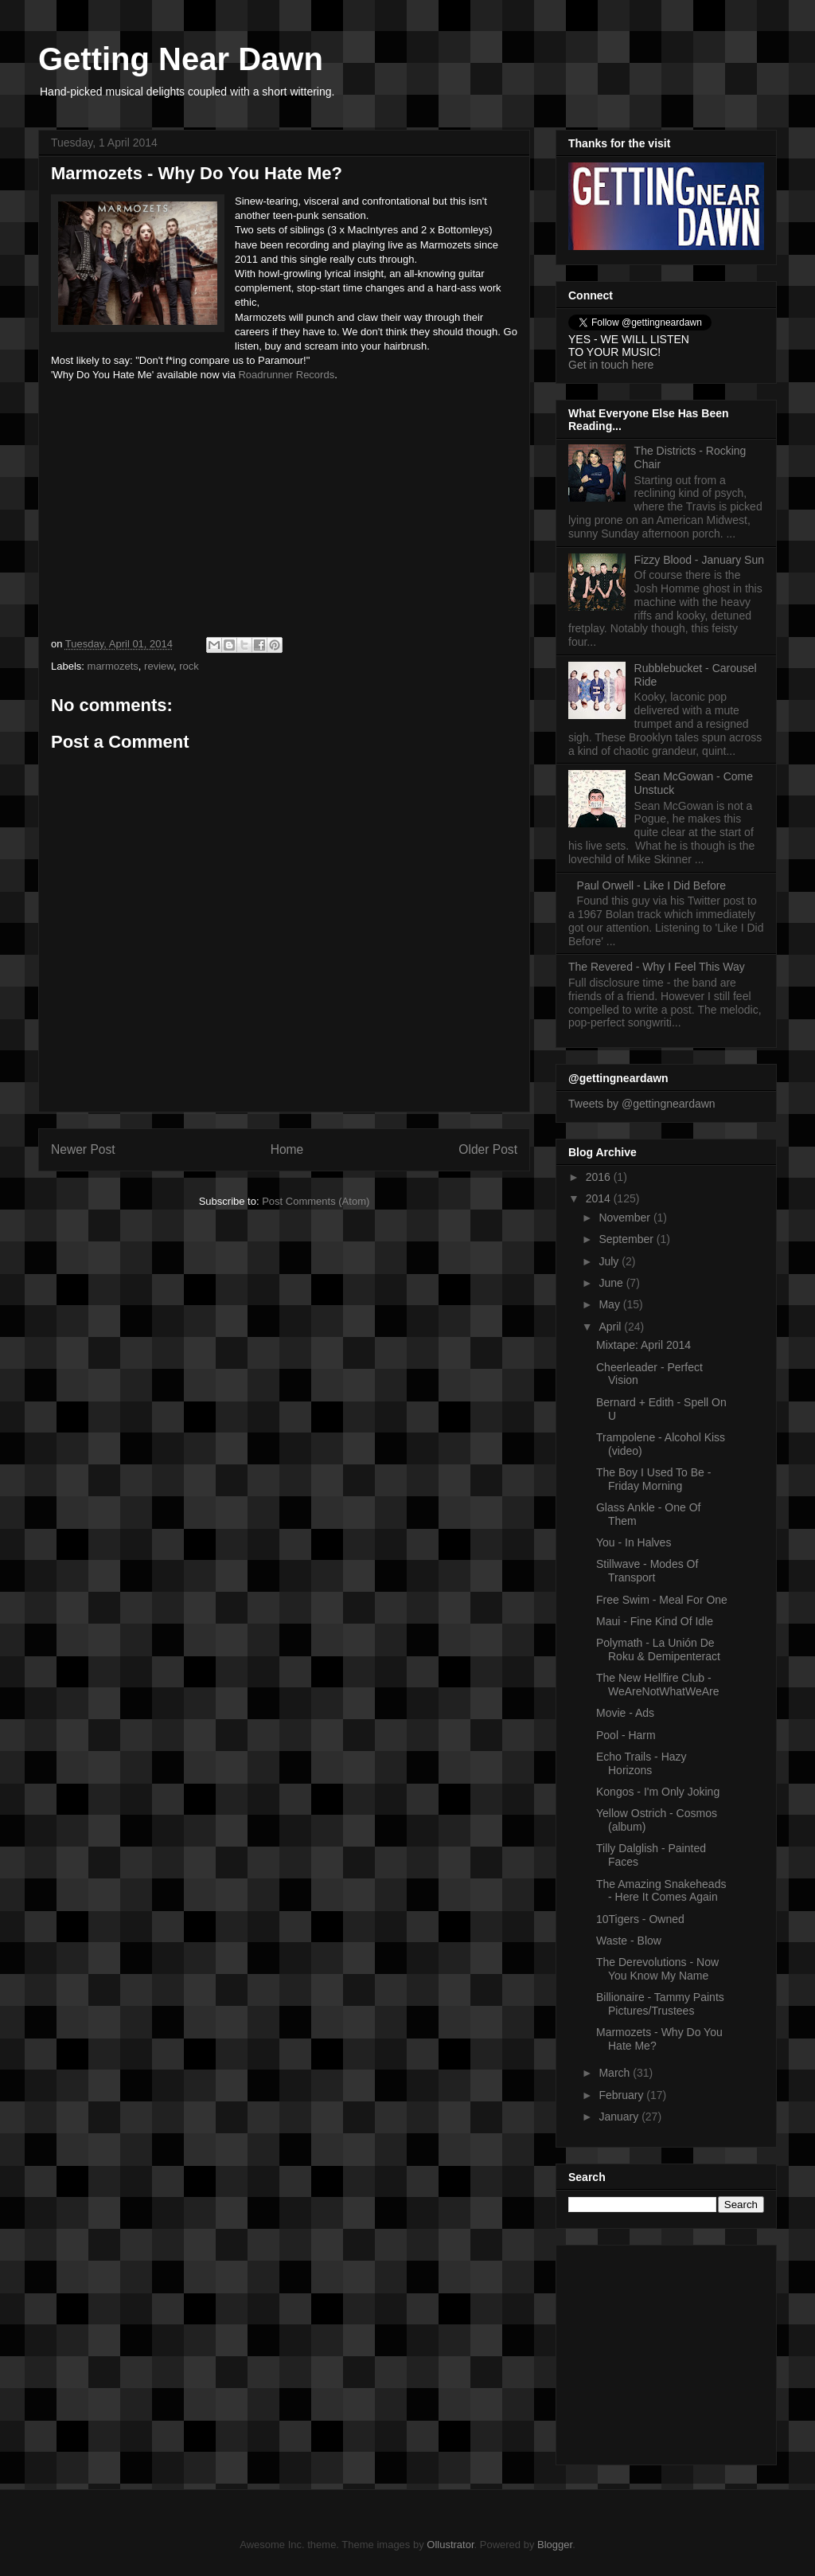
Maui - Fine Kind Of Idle (654, 1621)
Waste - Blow (628, 1940)
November (626, 1217)
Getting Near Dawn (180, 58)
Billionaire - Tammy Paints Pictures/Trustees (660, 2004)
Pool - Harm (626, 1735)
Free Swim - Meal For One (661, 1599)
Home (287, 1149)
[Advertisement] (667, 2350)
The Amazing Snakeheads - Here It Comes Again (661, 1891)
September (627, 1239)
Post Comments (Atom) (315, 1201)
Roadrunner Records (286, 375)
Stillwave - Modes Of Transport (647, 1571)
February (622, 2095)
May (610, 1304)
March (616, 2072)
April (611, 1326)
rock (189, 666)
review (159, 666)
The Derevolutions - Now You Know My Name (657, 1969)
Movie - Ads (625, 1712)
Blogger (554, 2545)
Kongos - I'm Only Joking (657, 1791)
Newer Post (83, 1149)
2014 (600, 1198)
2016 (600, 1177)
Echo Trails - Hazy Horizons (641, 1763)
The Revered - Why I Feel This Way (656, 966)
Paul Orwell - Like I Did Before (652, 885)
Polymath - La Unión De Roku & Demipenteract (658, 1649)
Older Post (487, 1149)
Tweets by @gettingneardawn (642, 1103)
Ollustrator (450, 2545)
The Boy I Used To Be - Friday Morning (653, 1479)
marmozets (113, 666)
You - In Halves (633, 1542)
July (610, 1261)
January (620, 2116)
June (612, 1282)
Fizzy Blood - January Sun (699, 559)
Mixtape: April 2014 (643, 1345)
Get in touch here (610, 364)
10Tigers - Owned (640, 1919)
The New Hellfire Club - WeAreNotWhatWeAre (657, 1684)
